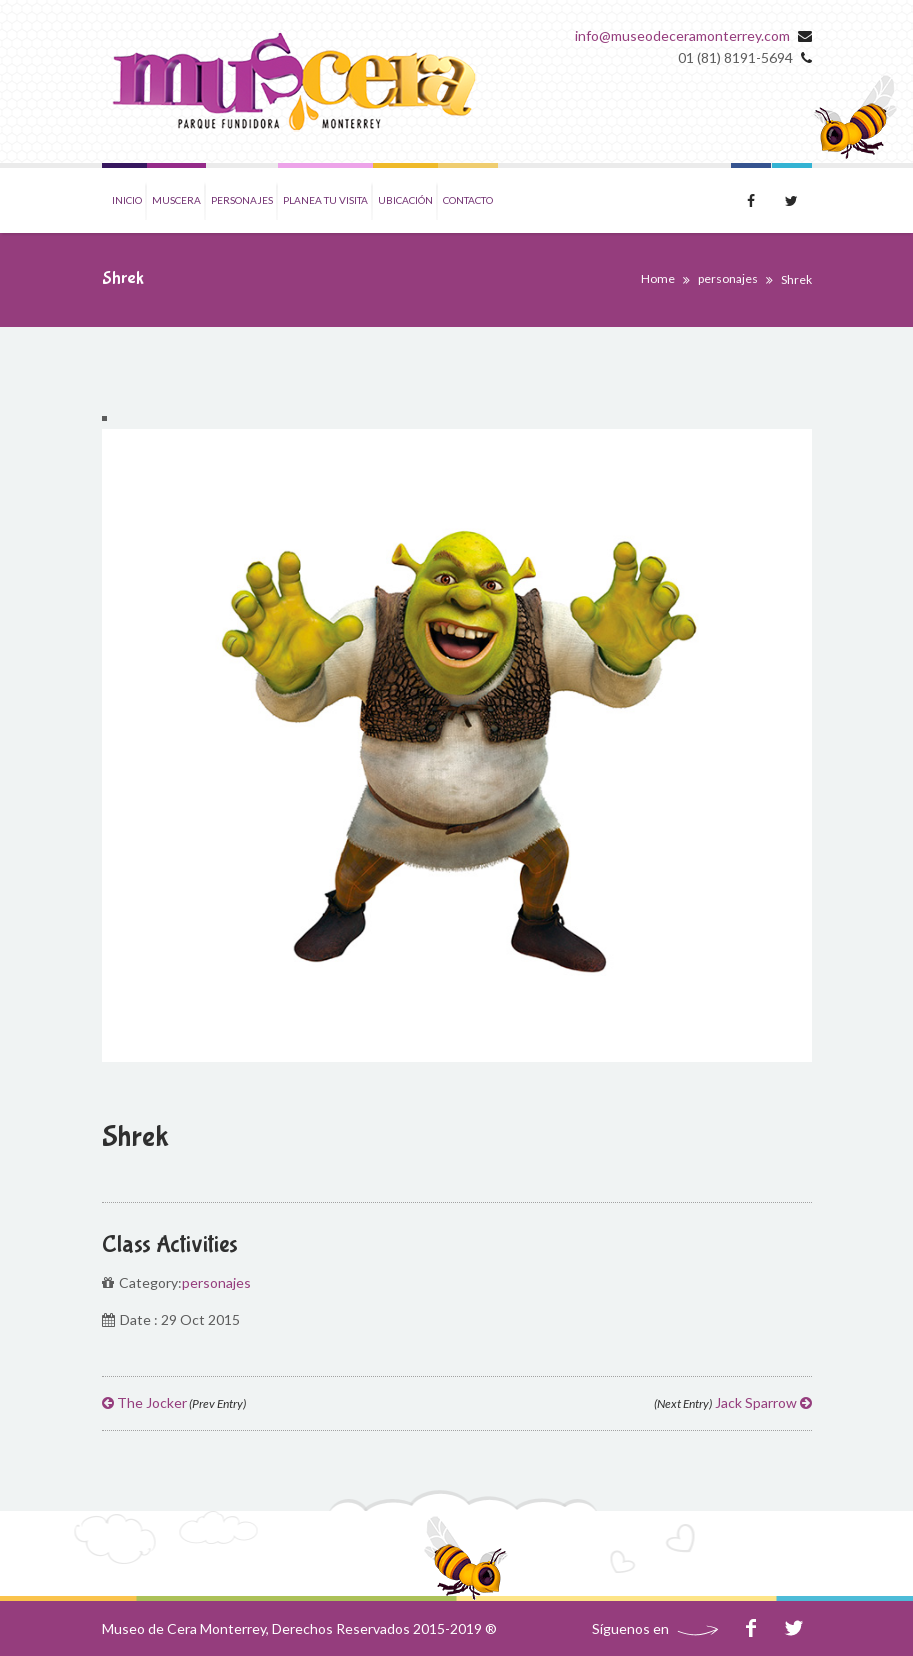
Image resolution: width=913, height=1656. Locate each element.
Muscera (176, 200)
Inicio (127, 200)
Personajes (242, 200)
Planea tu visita (325, 200)
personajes (728, 278)
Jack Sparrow (733, 1402)
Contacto (468, 200)
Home (658, 278)
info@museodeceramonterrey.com (682, 35)
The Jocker (174, 1402)
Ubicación (405, 200)
